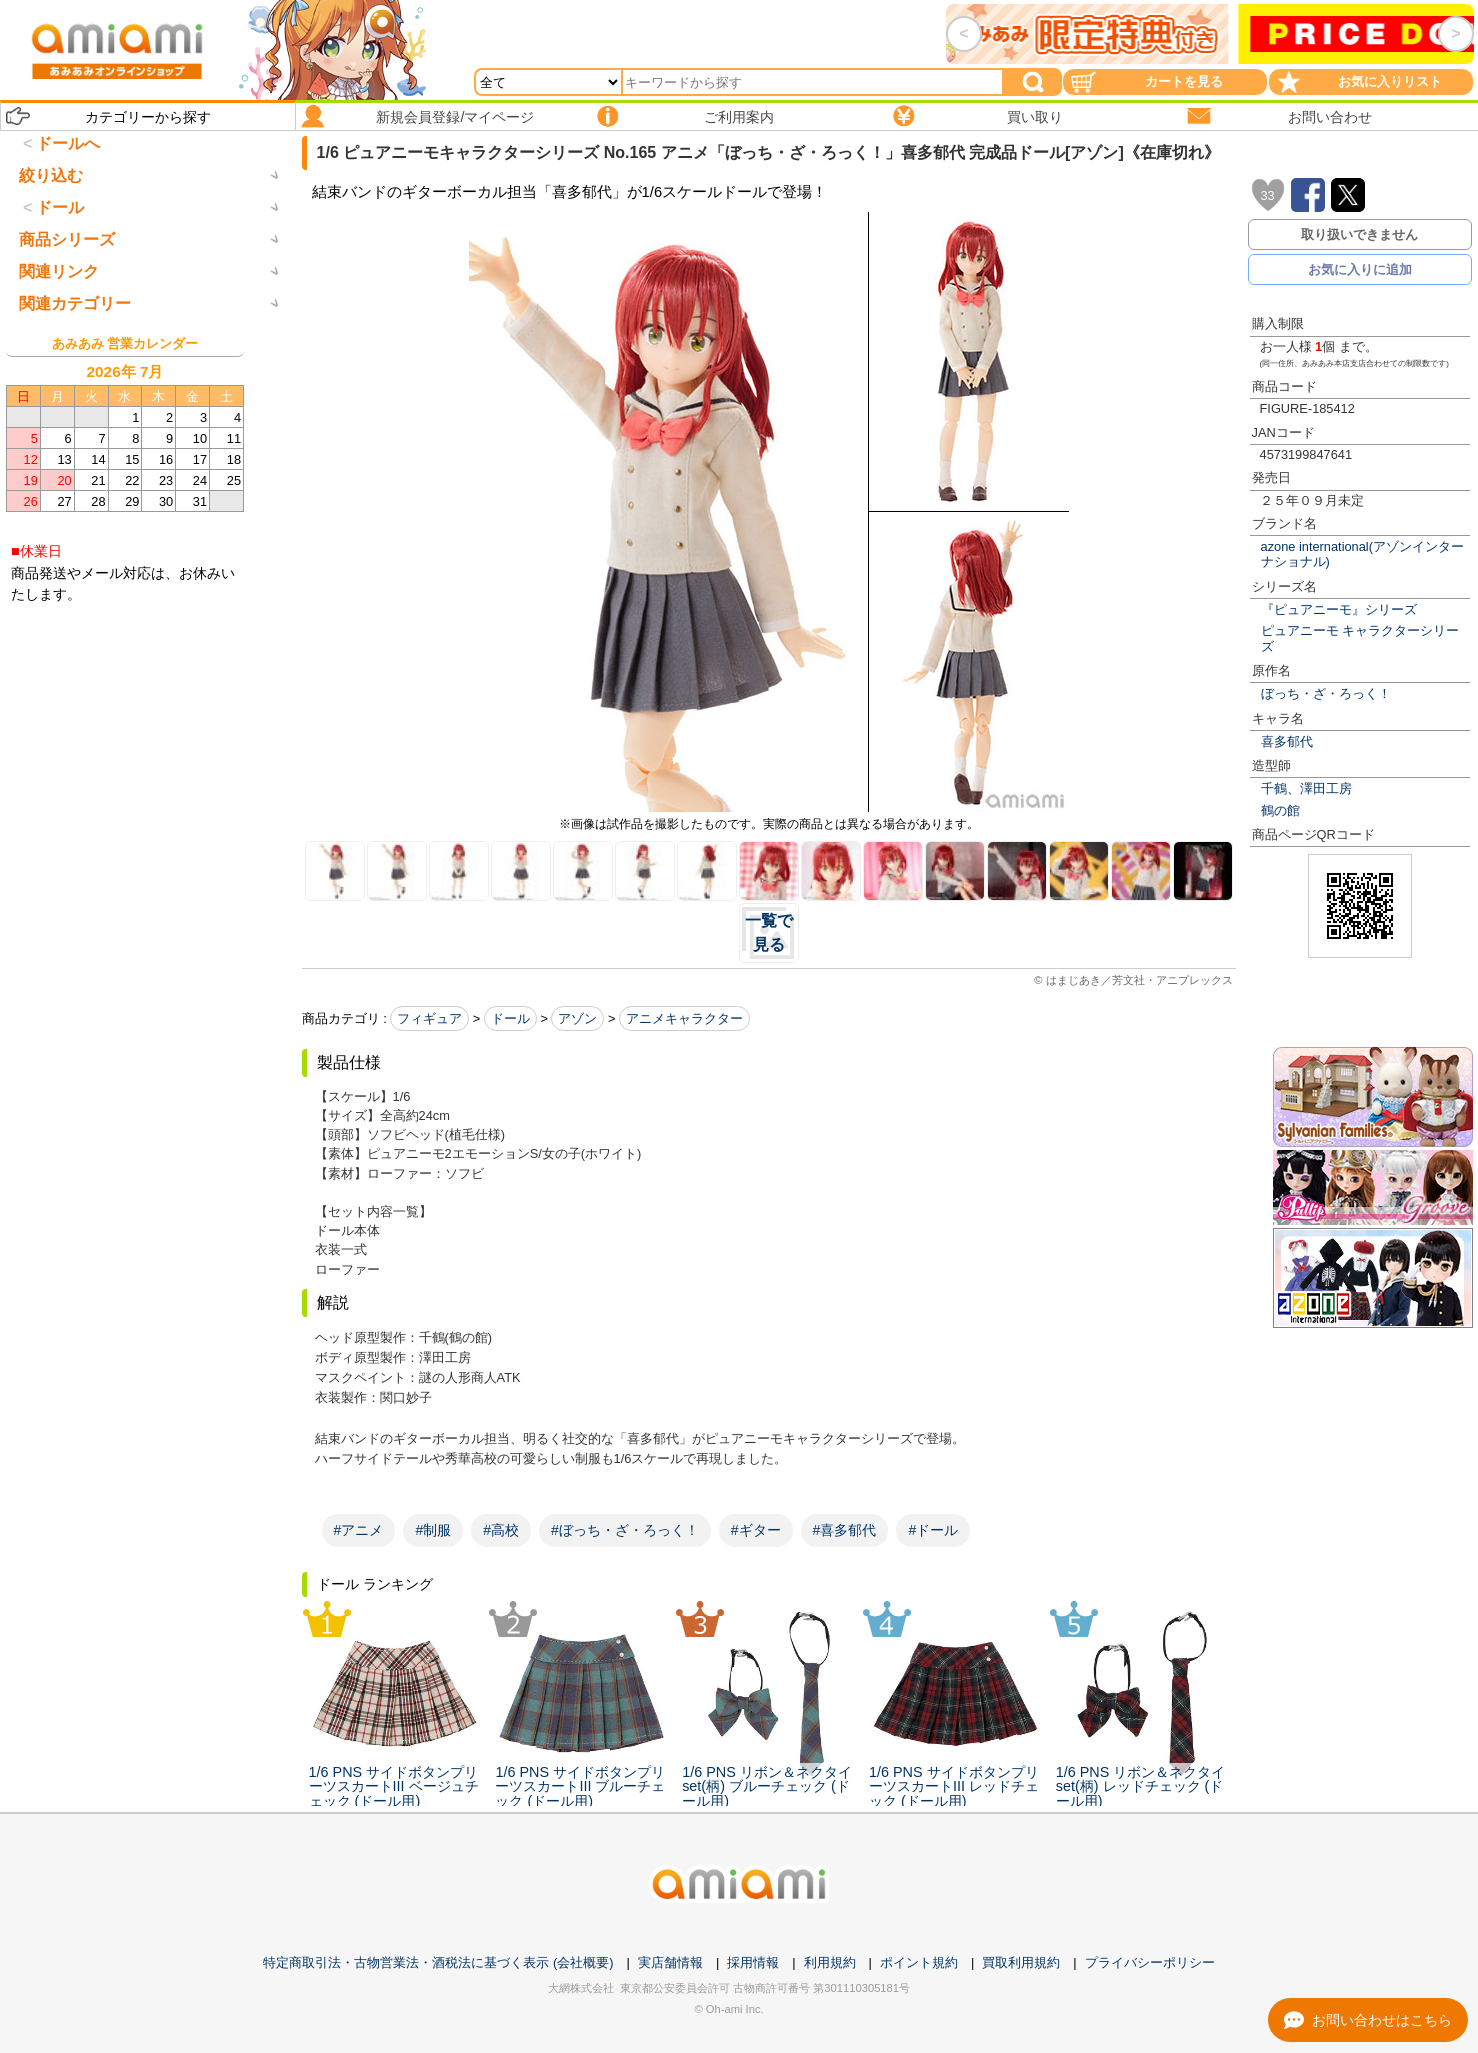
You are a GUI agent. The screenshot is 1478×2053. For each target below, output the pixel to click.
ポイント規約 (919, 1962)
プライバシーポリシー (1150, 1962)
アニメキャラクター (684, 1018)
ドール (510, 1018)
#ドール (933, 1530)
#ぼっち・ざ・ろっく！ (625, 1530)
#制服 (433, 1530)
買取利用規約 (1021, 1962)
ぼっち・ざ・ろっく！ (1326, 693)
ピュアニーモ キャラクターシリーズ (1360, 638)
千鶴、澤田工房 (1306, 788)
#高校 (501, 1530)
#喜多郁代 (845, 1530)
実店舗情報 (670, 1962)
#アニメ (359, 1530)
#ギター (756, 1530)
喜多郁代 (1287, 741)
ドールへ (68, 143)
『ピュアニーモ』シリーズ (1339, 609)
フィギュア (429, 1018)
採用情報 (753, 1962)
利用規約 (830, 1962)
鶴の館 (1280, 810)
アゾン (577, 1018)
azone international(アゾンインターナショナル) (1362, 554)
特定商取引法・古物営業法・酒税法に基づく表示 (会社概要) (438, 1962)
